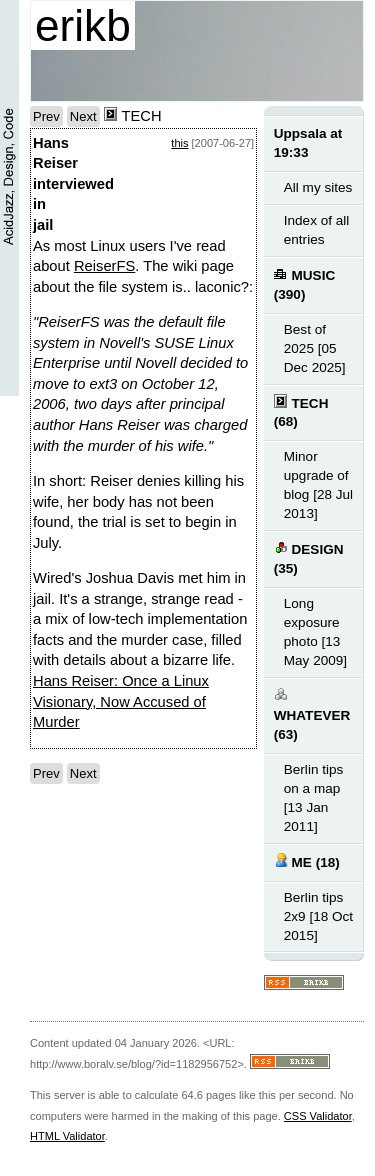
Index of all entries (316, 230)
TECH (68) (301, 412)
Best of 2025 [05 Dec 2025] (315, 348)
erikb (83, 25)
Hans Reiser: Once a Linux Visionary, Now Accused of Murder (121, 701)
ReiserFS (104, 266)
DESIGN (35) (309, 558)
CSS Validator (318, 1116)
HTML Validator (67, 1136)
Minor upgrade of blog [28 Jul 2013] (318, 485)
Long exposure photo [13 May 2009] (315, 632)
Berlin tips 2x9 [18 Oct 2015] (318, 916)
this (179, 143)
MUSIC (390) (304, 284)
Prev (46, 116)
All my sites (318, 187)
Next (83, 116)
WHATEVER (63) (312, 714)
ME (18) (307, 861)
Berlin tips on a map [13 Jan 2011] (313, 798)
